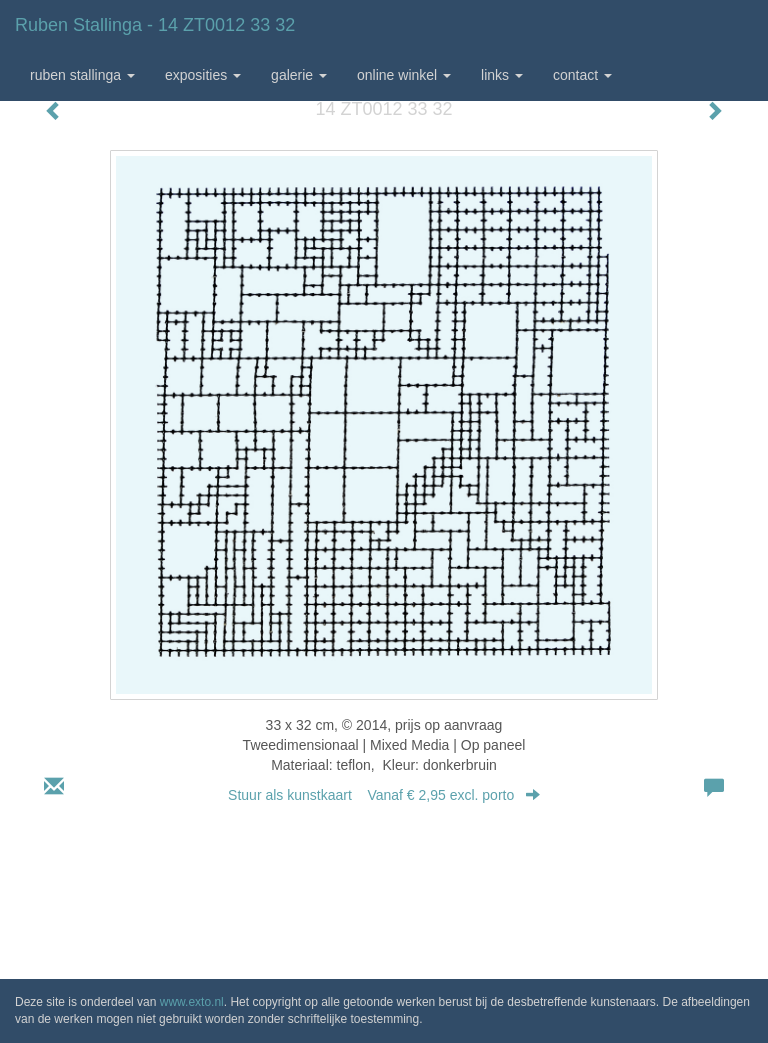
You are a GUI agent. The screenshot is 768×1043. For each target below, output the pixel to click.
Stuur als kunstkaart (384, 795)
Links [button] (502, 75)
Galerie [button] (299, 75)
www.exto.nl (192, 1002)
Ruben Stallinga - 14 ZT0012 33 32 (155, 25)
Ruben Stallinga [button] (82, 75)
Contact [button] (582, 75)
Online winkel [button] (404, 75)
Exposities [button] (203, 75)
